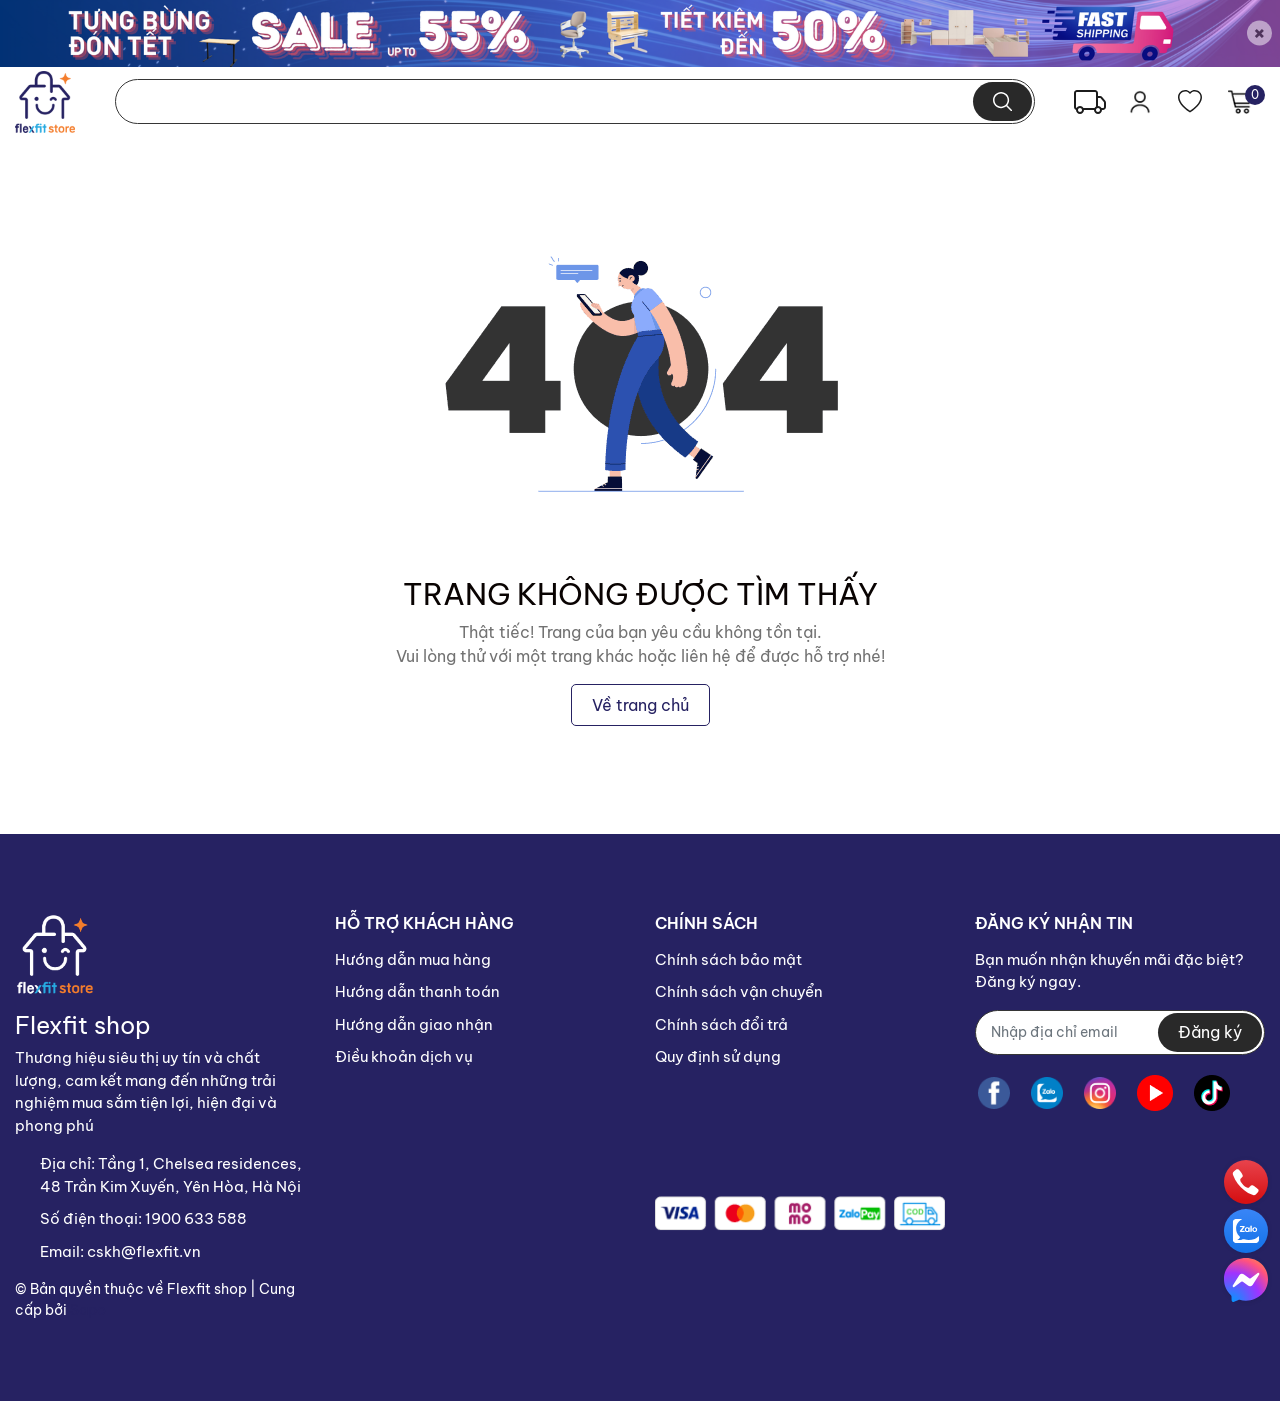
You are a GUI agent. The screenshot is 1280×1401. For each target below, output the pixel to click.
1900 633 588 (196, 1218)
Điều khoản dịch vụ (404, 1056)
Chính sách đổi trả (721, 1024)
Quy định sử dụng (718, 1056)
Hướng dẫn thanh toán (417, 991)
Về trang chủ (640, 705)
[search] (1002, 101)
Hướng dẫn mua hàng (413, 959)
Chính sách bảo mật (728, 959)
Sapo (88, 1310)
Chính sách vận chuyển (739, 991)
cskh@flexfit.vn (144, 1251)
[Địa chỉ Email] (1120, 1032)
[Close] (1259, 33)
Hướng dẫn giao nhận (414, 1024)
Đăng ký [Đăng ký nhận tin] (1210, 1032)
